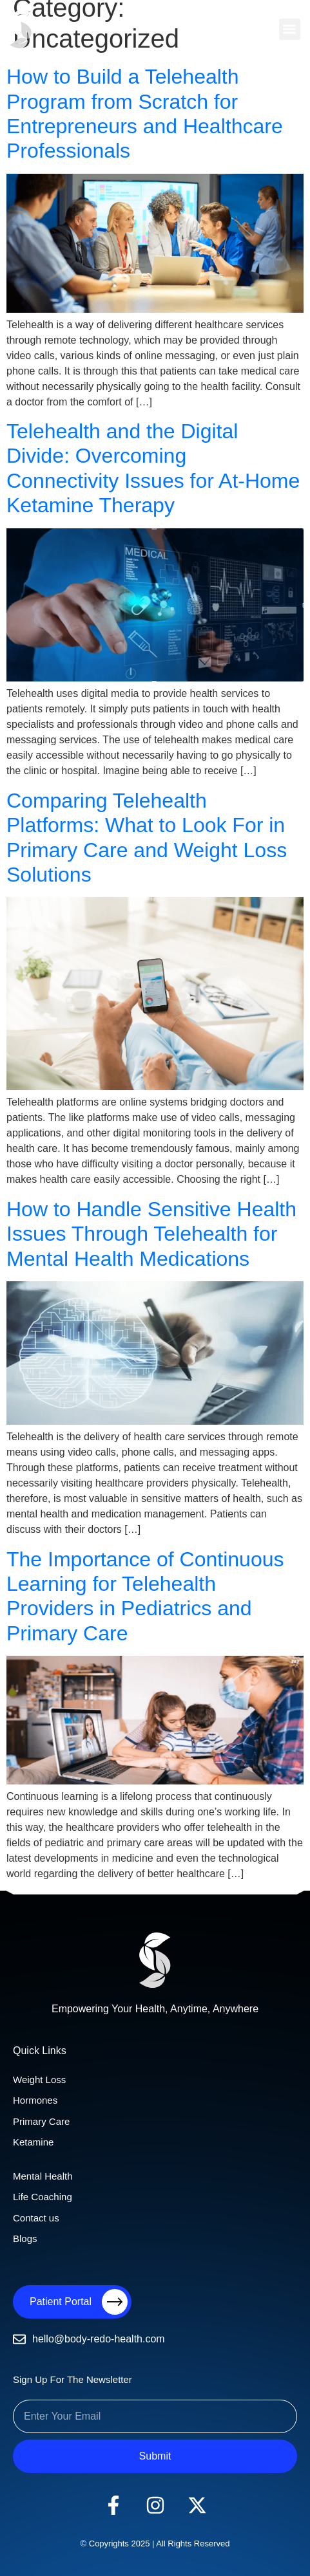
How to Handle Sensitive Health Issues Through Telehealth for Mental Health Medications (151, 1234)
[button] (289, 29)
